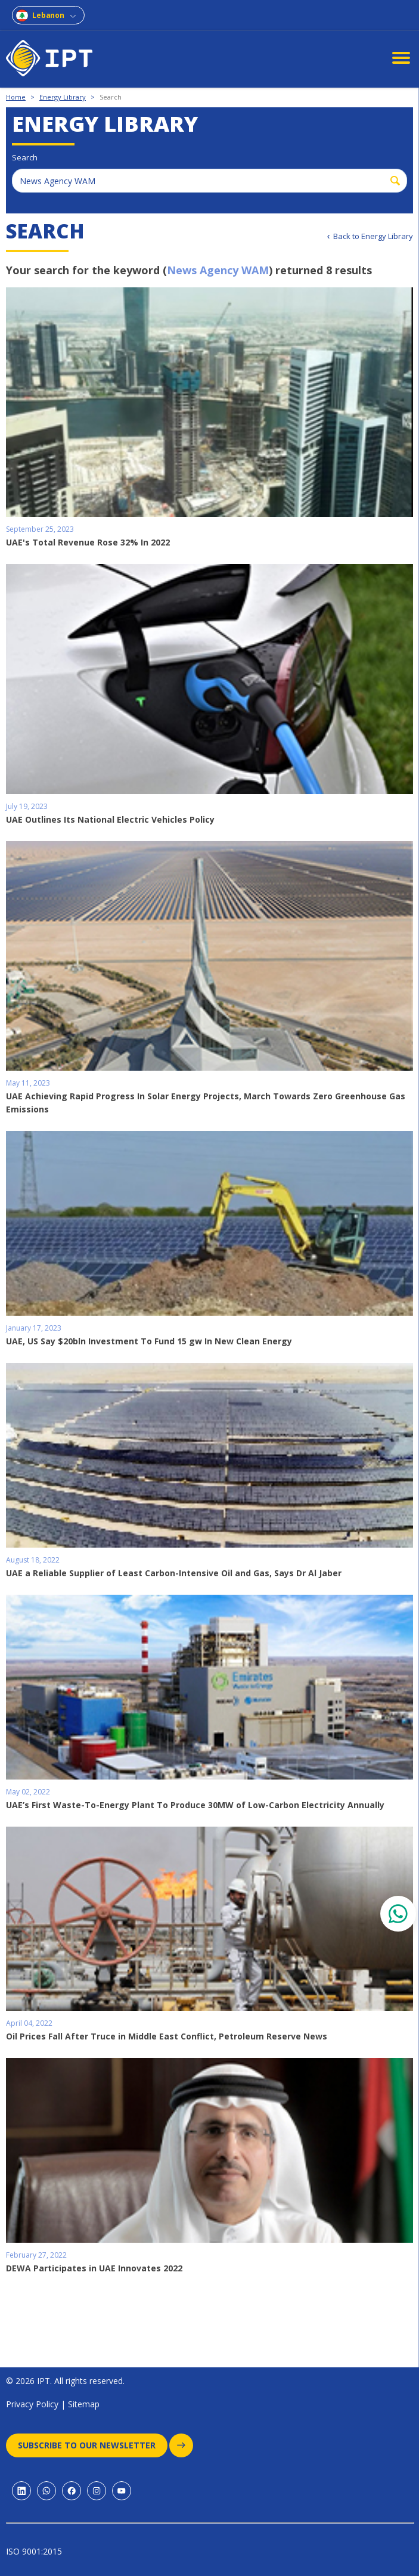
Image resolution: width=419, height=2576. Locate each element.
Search (111, 96)
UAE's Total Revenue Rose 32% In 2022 (88, 542)
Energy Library (62, 96)
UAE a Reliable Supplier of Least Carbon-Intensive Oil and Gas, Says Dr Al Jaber (174, 1573)
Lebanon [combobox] (48, 15)
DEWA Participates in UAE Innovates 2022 (94, 2268)
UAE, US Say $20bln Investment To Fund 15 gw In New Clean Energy (149, 1341)
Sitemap (84, 2404)
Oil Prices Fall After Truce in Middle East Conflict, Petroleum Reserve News (166, 2036)
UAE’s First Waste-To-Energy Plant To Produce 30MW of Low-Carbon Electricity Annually (195, 1805)
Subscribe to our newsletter (92, 2445)
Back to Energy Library (373, 236)
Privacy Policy (32, 2404)
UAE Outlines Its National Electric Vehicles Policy (110, 819)
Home (16, 96)
